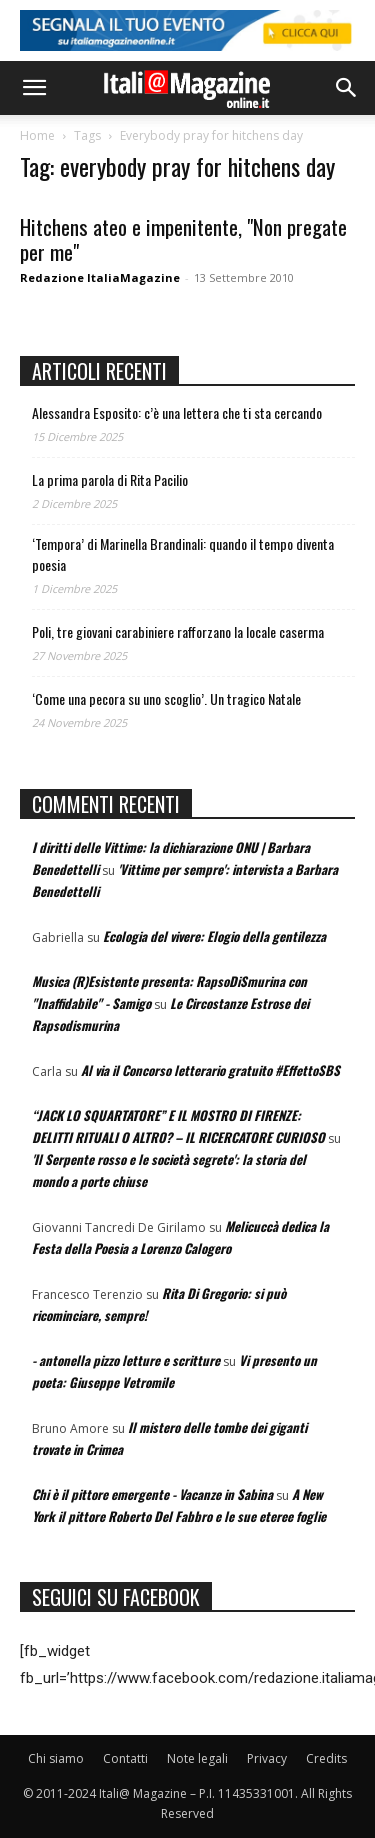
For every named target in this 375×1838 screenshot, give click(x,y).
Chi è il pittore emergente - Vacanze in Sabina (152, 1494)
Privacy (267, 1758)
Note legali (197, 1758)
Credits (326, 1758)
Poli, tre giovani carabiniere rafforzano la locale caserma (178, 631)
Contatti (125, 1758)
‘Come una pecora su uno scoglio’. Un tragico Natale (166, 698)
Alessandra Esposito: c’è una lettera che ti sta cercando (177, 412)
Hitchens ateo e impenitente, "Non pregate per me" (183, 239)
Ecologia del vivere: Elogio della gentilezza (214, 936)
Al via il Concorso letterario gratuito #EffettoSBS (210, 1070)
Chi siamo (56, 1758)
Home (37, 135)
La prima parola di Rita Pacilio (110, 479)
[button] (34, 88)
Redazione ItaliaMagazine (100, 277)
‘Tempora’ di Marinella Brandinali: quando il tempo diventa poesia (183, 554)
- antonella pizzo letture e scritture (126, 1360)
